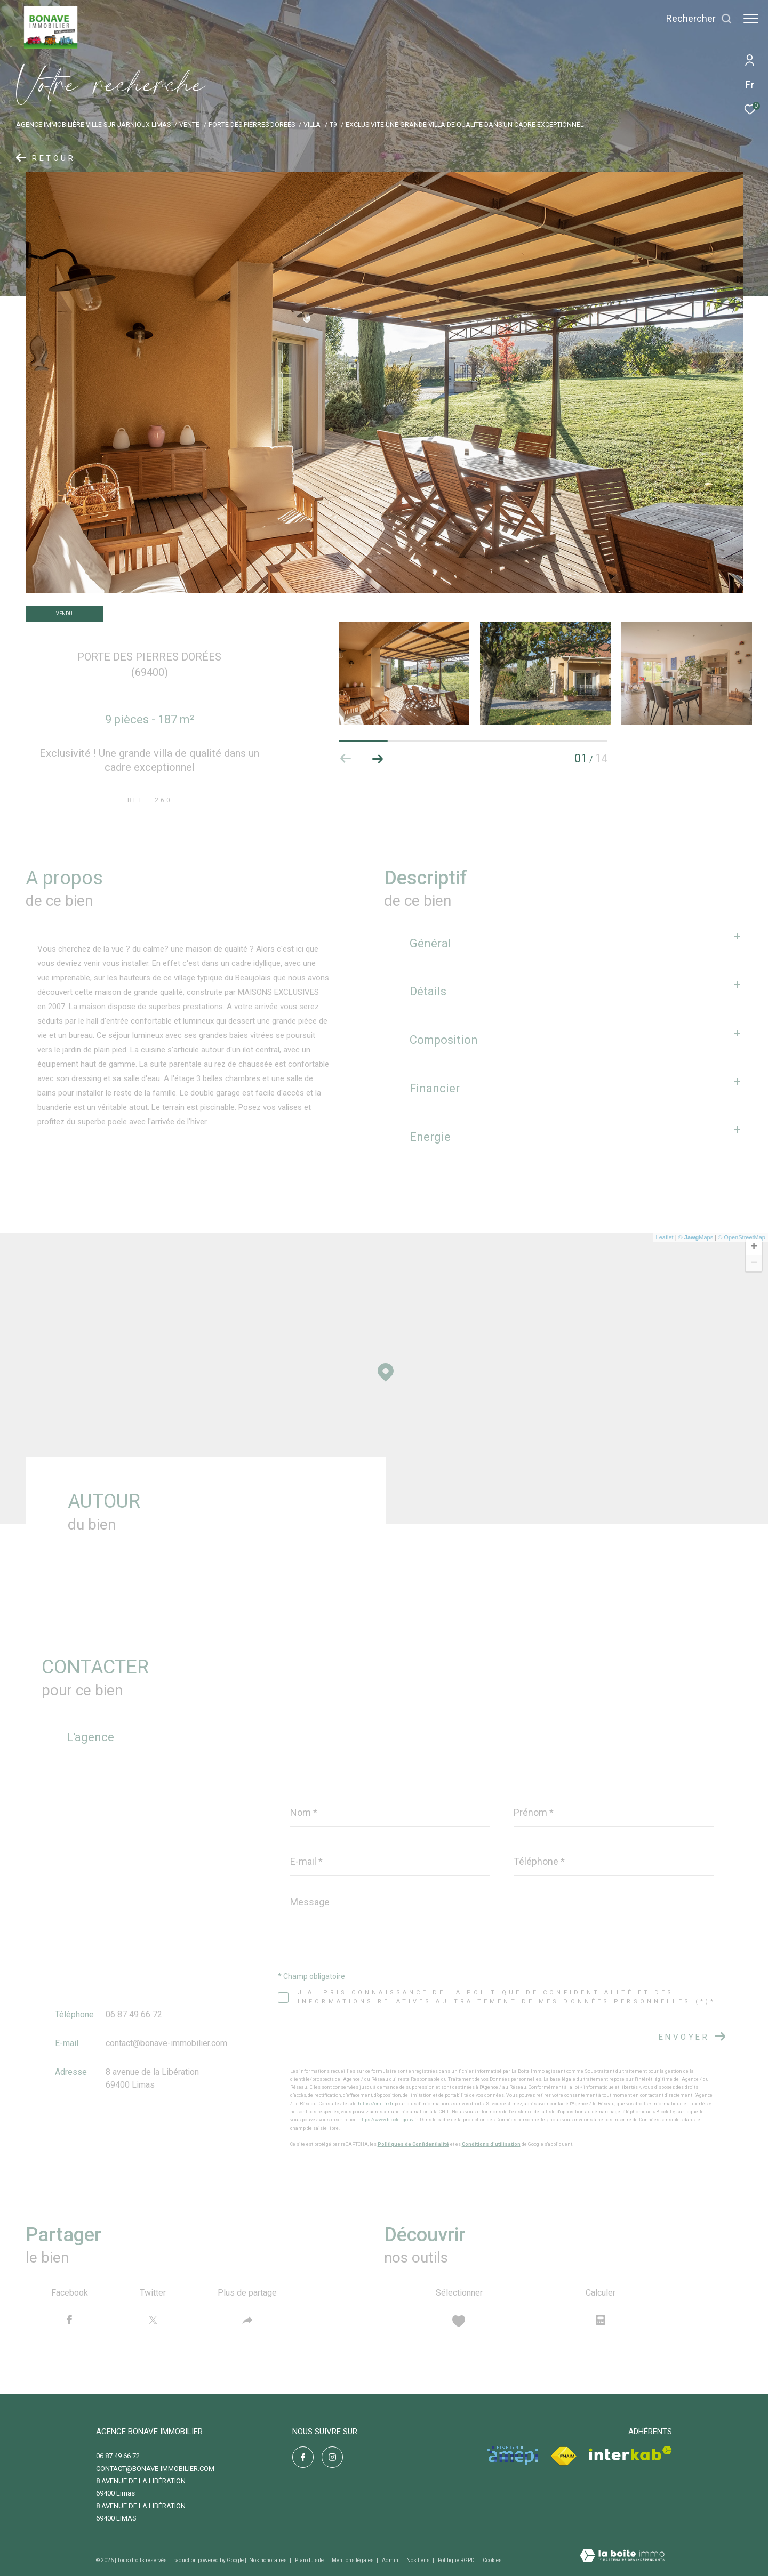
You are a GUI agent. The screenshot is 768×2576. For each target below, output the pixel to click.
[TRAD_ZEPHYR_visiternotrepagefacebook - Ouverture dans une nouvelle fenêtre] (303, 2457)
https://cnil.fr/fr (376, 2103)
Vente (189, 124)
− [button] (753, 1263)
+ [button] (753, 1247)
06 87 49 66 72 (134, 2014)
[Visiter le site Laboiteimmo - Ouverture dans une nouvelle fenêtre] (622, 2556)
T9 (333, 124)
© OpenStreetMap (741, 1237)
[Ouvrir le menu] (751, 18)
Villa (312, 124)
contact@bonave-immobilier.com (166, 2043)
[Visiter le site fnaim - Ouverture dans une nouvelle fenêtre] (563, 2456)
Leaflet (665, 1237)
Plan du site (310, 2560)
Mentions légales (353, 2560)
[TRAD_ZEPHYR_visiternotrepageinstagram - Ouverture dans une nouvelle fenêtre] (332, 2457)
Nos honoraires (268, 2560)
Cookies (492, 2560)
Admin (390, 2560)
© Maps (696, 1237)
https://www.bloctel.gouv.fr (388, 2119)
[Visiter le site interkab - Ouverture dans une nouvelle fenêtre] (630, 2453)
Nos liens (418, 2560)
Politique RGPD (456, 2560)
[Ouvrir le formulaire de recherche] (694, 19)
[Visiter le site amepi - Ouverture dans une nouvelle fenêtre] (512, 2455)
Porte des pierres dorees (252, 124)
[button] (378, 758)
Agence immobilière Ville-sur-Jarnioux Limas (93, 124)
